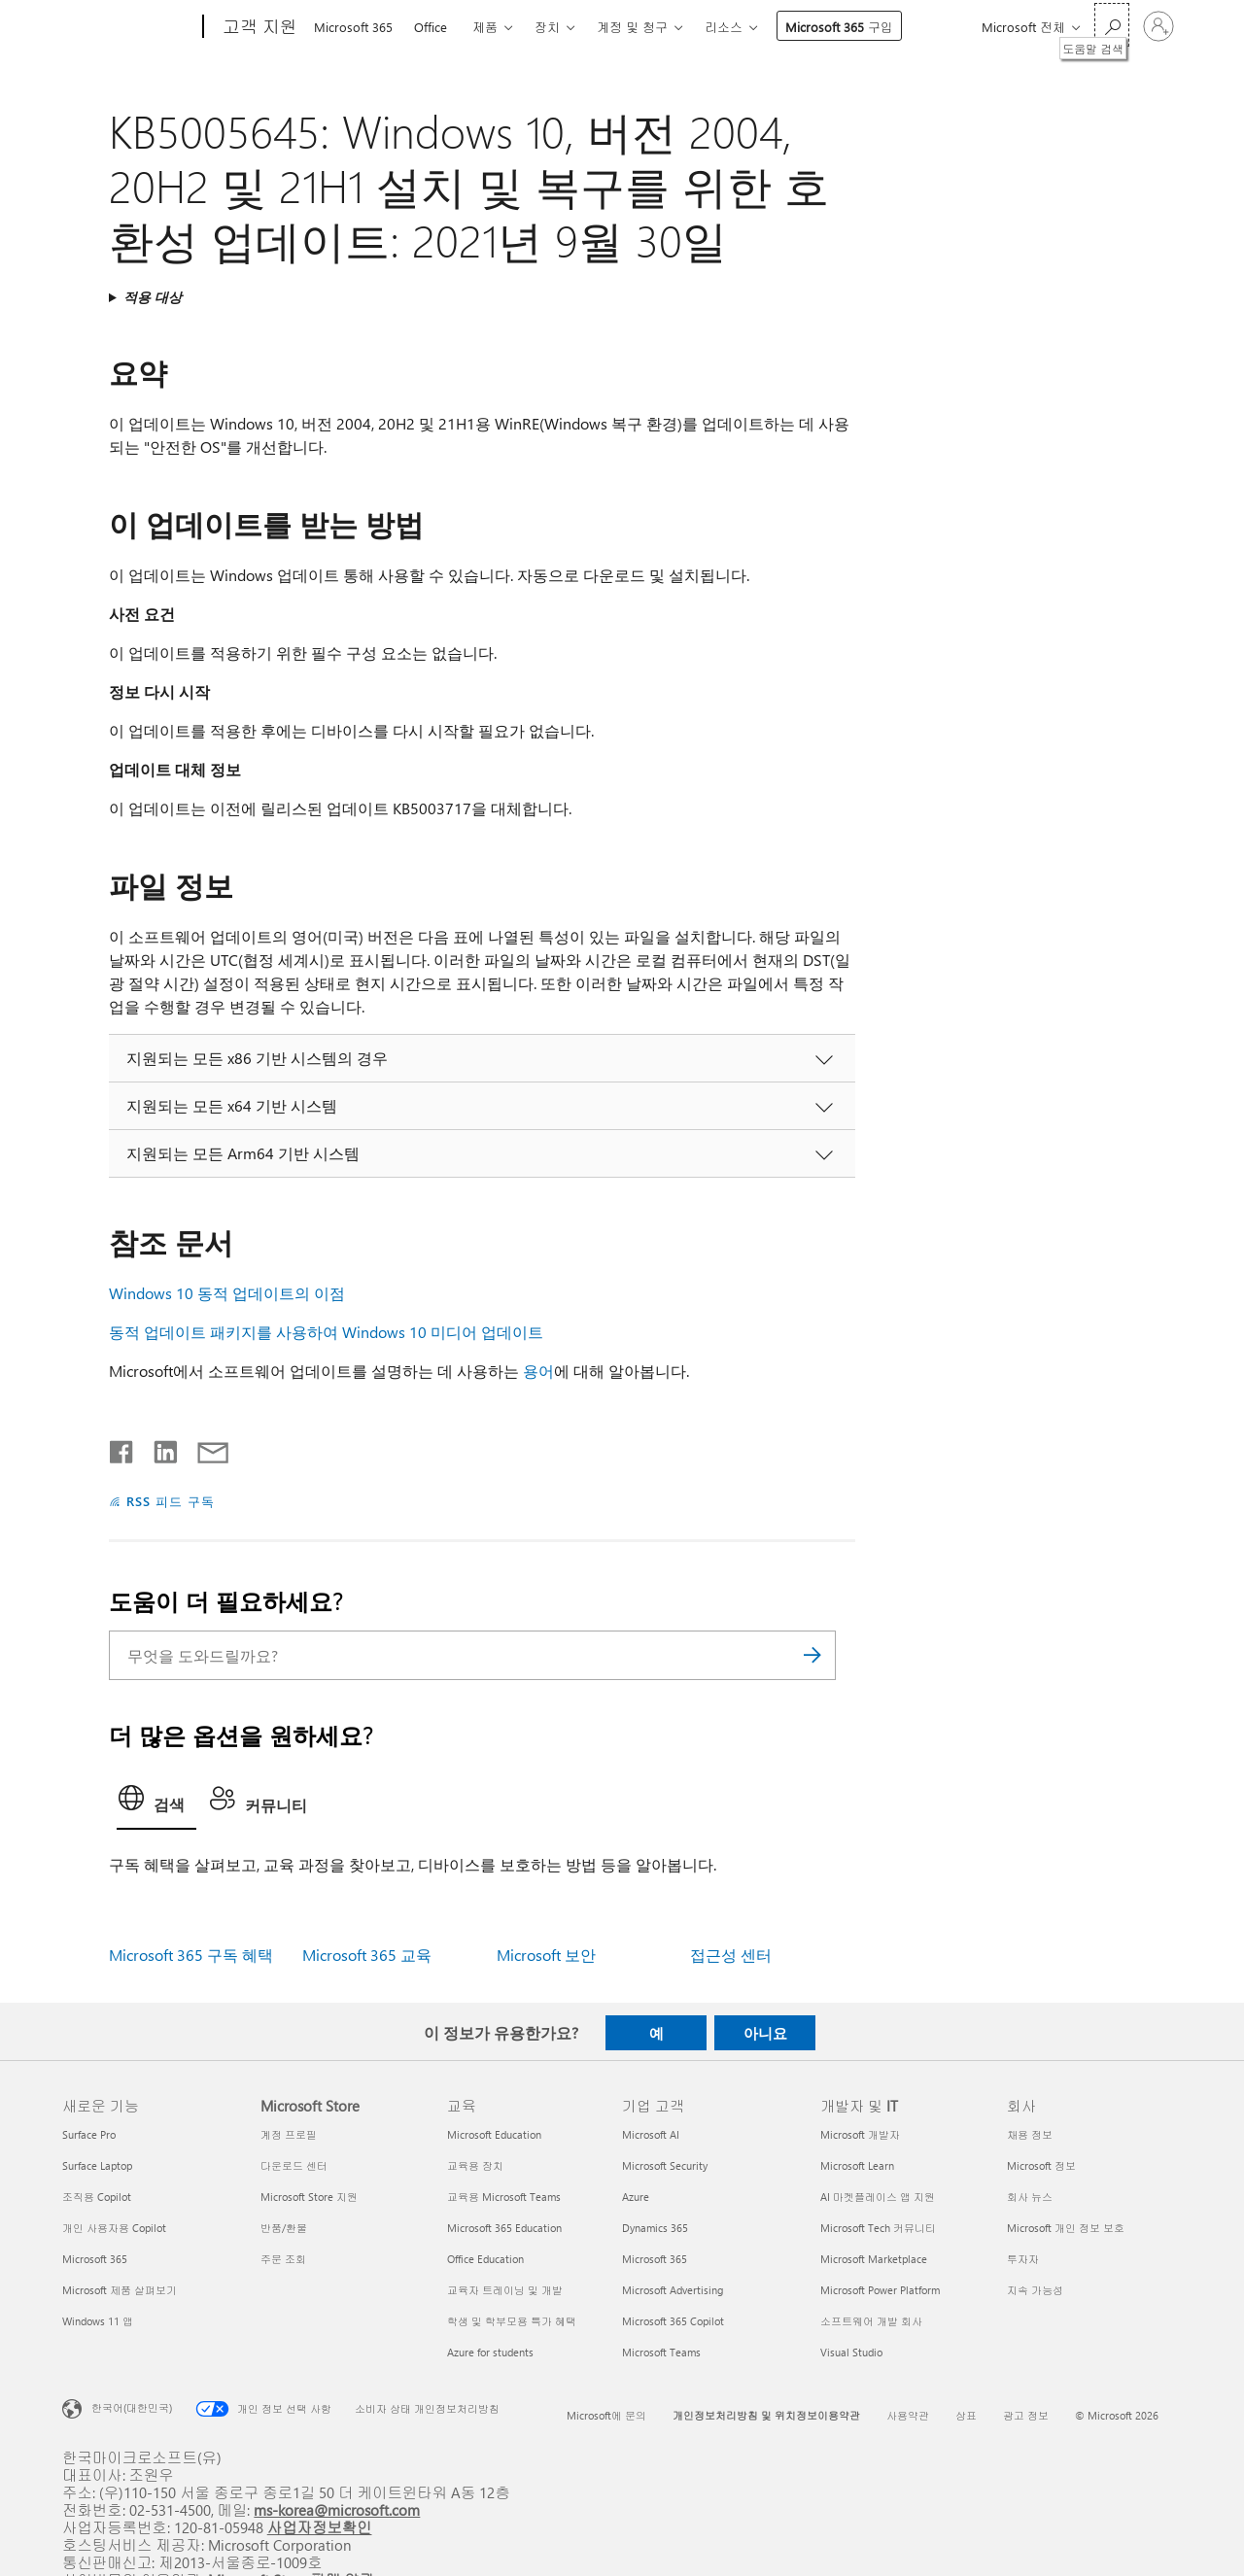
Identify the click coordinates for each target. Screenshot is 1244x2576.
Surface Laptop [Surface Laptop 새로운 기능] (97, 2165)
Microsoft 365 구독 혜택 (191, 1954)
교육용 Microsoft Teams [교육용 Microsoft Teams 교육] (504, 2196)
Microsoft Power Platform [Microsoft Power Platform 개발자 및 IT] (880, 2290)
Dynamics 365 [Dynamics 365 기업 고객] (655, 2227)
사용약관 (907, 2415)
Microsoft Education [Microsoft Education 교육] (494, 2134)
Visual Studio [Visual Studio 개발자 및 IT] (851, 2352)
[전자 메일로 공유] (204, 1448)
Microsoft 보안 (546, 1954)
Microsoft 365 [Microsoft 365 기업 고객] (654, 2258)
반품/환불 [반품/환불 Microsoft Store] (283, 2227)
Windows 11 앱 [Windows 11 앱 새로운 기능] (97, 2321)
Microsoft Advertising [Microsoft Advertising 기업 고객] (672, 2290)
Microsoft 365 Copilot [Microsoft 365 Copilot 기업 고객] (673, 2321)
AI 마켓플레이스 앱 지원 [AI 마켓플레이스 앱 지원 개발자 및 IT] (877, 2196)
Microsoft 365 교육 (367, 1954)
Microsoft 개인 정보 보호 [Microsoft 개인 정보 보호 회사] (1065, 2227)
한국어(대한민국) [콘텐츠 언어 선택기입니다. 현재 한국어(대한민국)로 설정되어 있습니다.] (131, 2407)
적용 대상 (152, 297)
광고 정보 (1026, 2415)
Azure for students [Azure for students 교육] (490, 2352)
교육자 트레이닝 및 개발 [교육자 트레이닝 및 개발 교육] (505, 2290)
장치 (547, 26)
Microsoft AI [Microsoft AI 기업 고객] (650, 2134)
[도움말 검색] (1111, 25)
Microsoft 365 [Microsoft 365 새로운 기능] (94, 2258)
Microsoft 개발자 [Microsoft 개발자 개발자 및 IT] (860, 2134)
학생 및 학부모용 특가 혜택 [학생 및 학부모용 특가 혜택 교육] (511, 2321)
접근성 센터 (731, 1954)
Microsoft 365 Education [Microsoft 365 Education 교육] (504, 2227)
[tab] (156, 1803)
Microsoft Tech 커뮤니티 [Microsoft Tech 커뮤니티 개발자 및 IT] (878, 2227)
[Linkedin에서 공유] (158, 1448)
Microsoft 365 (353, 26)
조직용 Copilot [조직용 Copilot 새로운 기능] (96, 2196)
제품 (485, 26)
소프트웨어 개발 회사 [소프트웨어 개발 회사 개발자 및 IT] (871, 2321)
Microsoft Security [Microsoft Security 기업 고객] (665, 2165)
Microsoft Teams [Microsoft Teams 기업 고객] (661, 2352)
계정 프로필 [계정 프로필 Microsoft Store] (288, 2134)
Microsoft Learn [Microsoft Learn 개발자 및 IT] (857, 2165)
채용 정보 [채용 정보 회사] (1030, 2134)
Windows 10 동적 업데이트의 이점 (227, 1293)
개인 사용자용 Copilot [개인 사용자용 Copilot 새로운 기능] (114, 2227)
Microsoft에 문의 (606, 2415)
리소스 (724, 26)
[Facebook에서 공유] (122, 1448)
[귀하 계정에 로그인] (1158, 26)
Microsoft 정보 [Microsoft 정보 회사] (1041, 2165)
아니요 (765, 2033)
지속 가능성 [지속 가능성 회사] (1035, 2290)
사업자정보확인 (319, 2527)
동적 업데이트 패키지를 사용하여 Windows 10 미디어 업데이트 (326, 1332)
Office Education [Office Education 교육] (485, 2258)
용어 (538, 1370)
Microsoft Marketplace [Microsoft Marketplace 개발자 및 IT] (873, 2258)
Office (430, 26)
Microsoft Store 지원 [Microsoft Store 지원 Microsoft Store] (309, 2196)
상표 (966, 2415)
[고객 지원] (258, 27)
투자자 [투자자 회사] (1023, 2258)
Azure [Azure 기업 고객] (635, 2196)
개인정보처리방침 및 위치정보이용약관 (766, 2415)
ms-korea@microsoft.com (337, 2509)
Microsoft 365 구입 (839, 26)
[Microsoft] (128, 27)
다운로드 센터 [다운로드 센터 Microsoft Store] (294, 2165)
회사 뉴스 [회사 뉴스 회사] (1030, 2196)
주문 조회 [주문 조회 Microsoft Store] (283, 2258)
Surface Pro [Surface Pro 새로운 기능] (89, 2134)
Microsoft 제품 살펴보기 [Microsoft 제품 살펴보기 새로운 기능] (119, 2290)
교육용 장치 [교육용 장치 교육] (475, 2165)
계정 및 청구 (632, 26)
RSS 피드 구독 (170, 1501)
